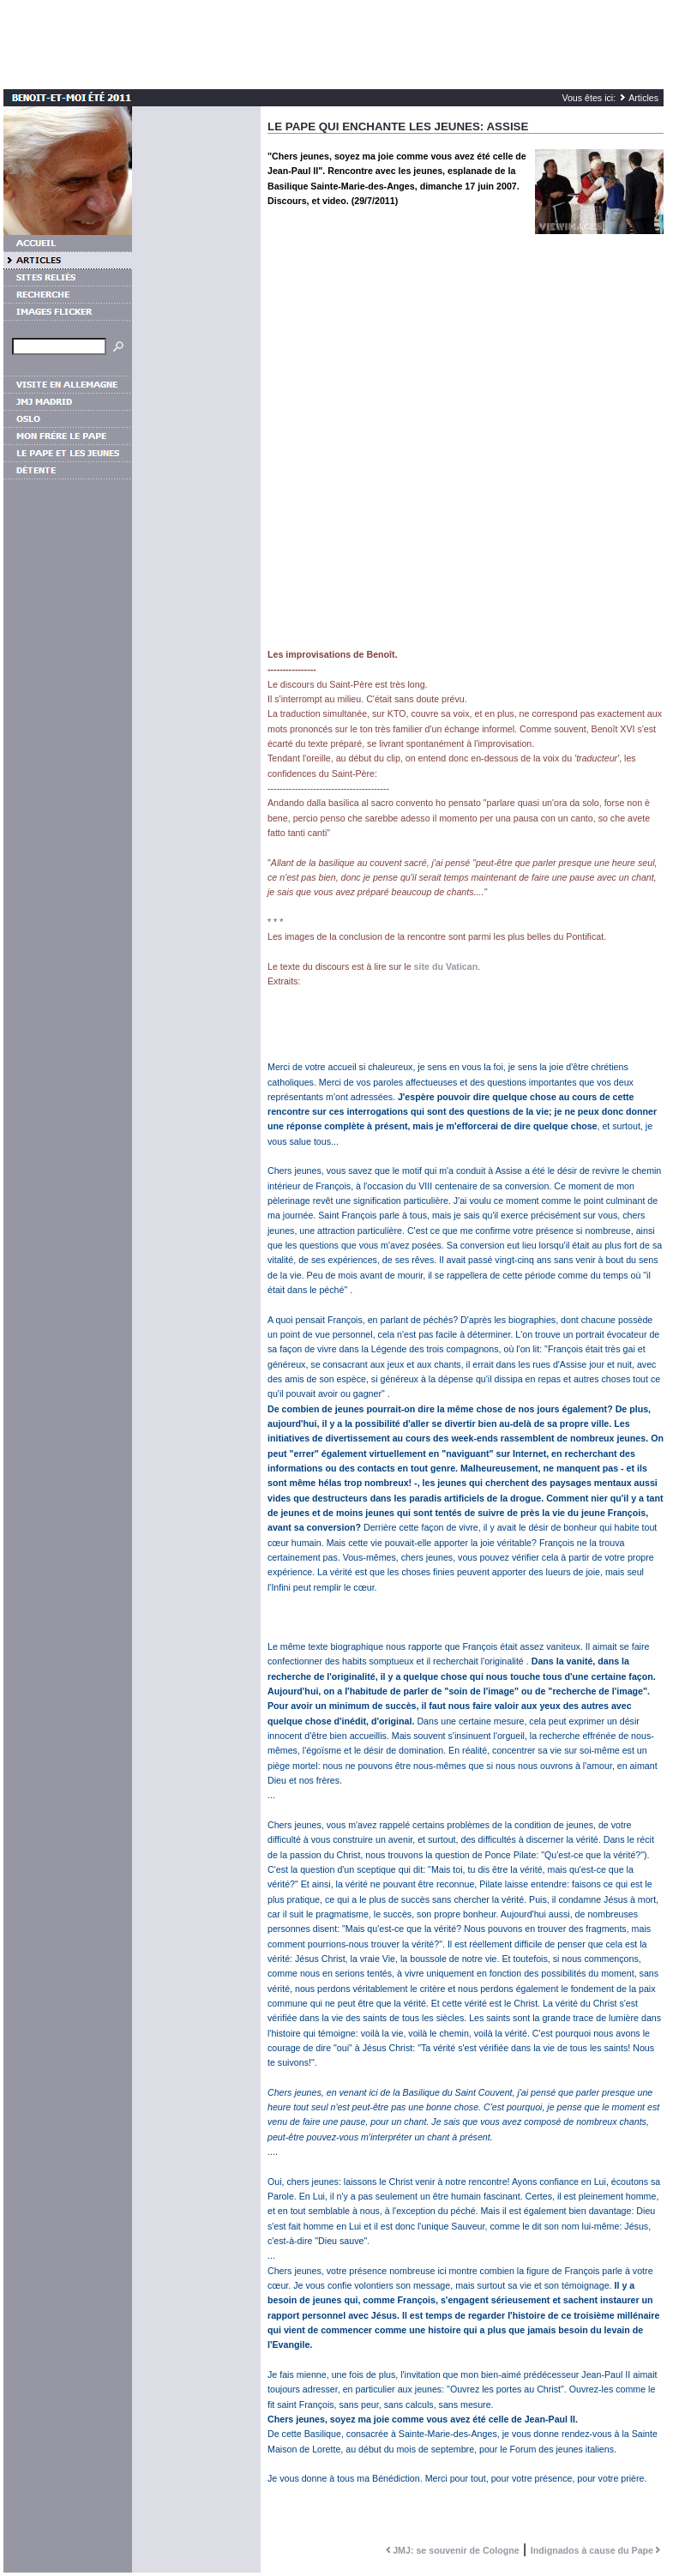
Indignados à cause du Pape (597, 2550)
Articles (643, 98)
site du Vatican (446, 966)
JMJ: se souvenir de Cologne (450, 2550)
